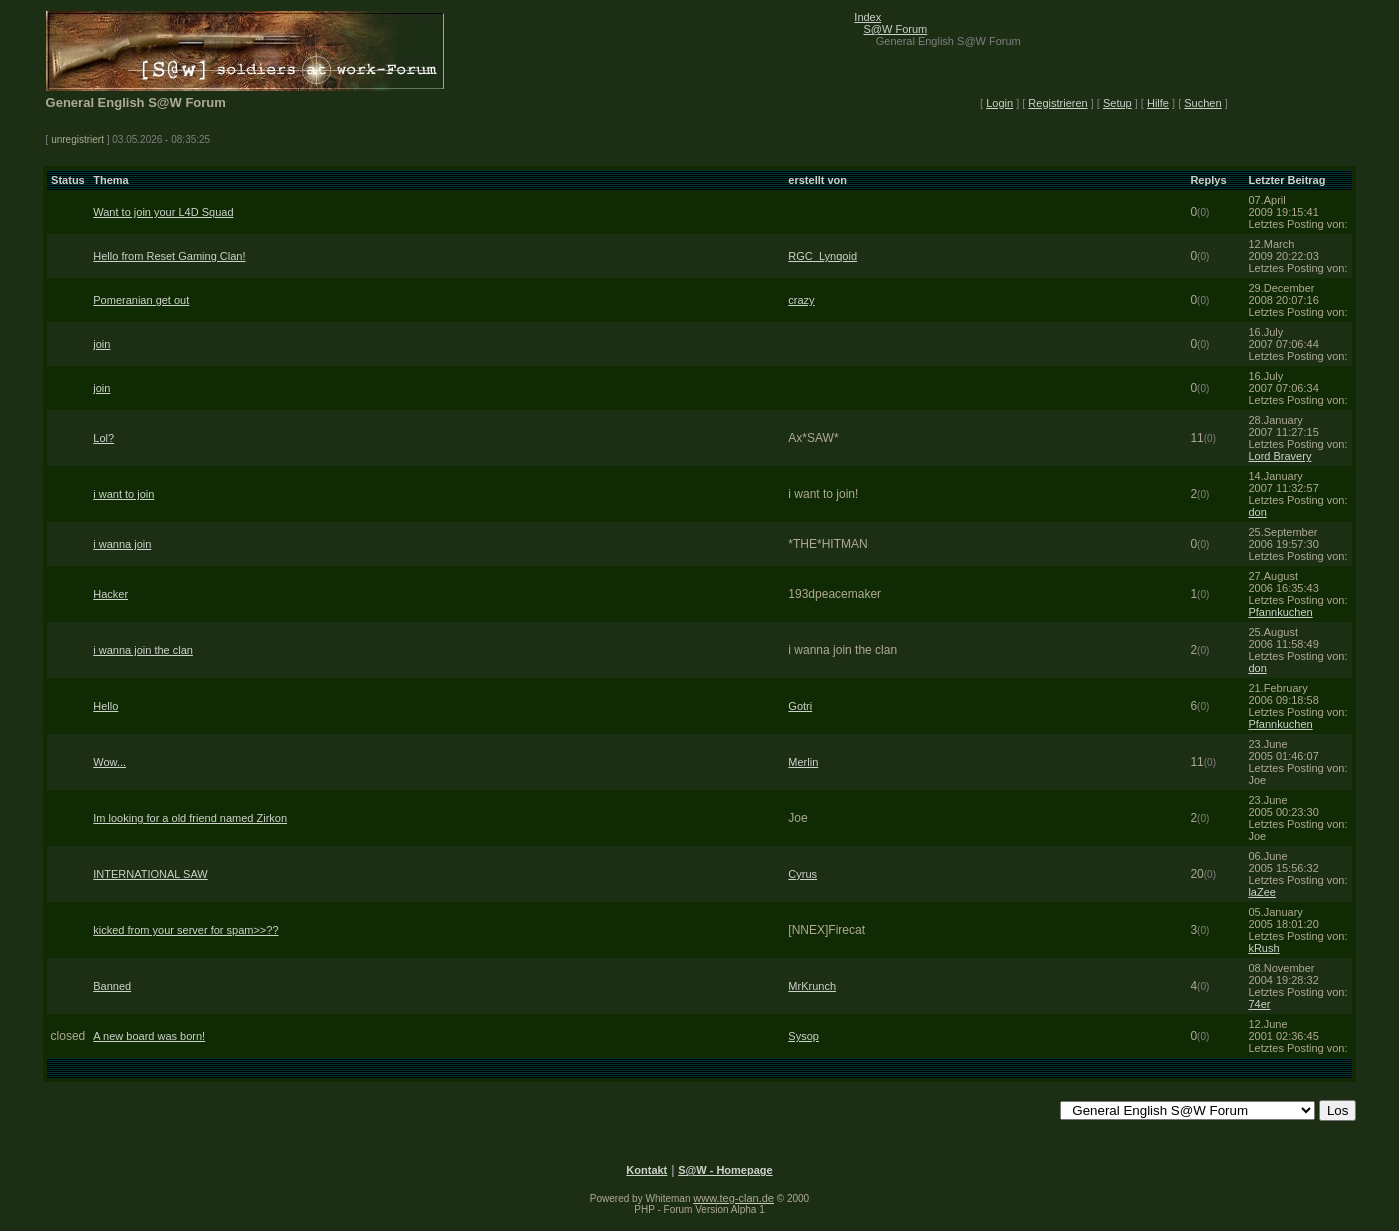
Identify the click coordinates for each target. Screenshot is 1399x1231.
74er (1259, 1004)
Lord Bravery (1279, 456)
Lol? (103, 438)
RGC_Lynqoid (822, 256)
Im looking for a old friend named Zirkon (190, 818)
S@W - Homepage (725, 1170)
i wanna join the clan (143, 650)
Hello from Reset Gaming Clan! (169, 256)
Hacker (110, 594)
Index (867, 17)
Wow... (109, 762)
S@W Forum (896, 29)
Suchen (1202, 103)
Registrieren (1057, 103)
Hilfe (1158, 103)
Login (999, 103)
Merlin (803, 762)
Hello (105, 706)
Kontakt (646, 1170)
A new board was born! (149, 1036)
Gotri (800, 706)
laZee (1262, 892)
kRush (1263, 948)
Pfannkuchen (1280, 612)
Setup (1117, 103)
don (1257, 512)
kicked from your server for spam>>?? (185, 930)
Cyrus (802, 874)
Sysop (803, 1036)
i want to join (123, 494)
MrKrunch (812, 986)
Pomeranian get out (141, 300)
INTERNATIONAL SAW (150, 874)
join (101, 344)
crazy (801, 300)
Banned (112, 986)
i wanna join (122, 544)
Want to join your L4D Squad (163, 212)
